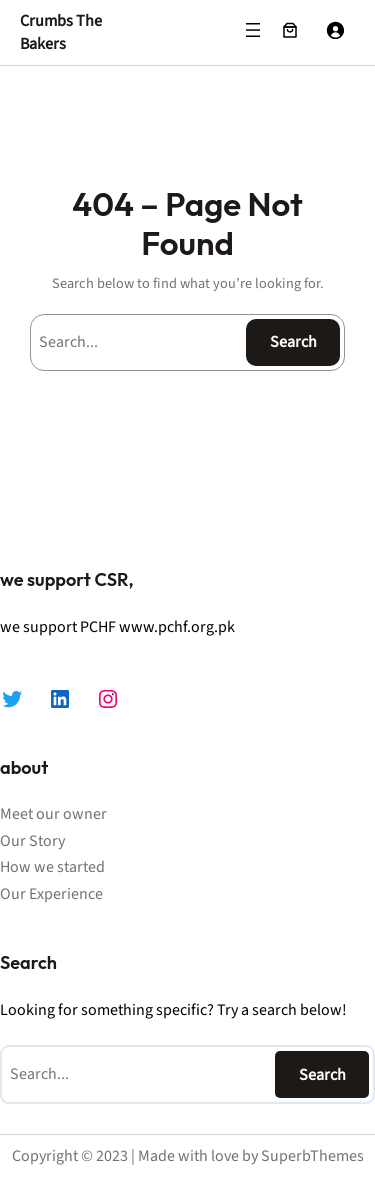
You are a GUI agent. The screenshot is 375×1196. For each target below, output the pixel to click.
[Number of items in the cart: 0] (290, 30)
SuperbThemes (312, 1156)
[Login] (335, 30)
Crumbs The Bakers (61, 32)
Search (293, 342)
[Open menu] (253, 30)
